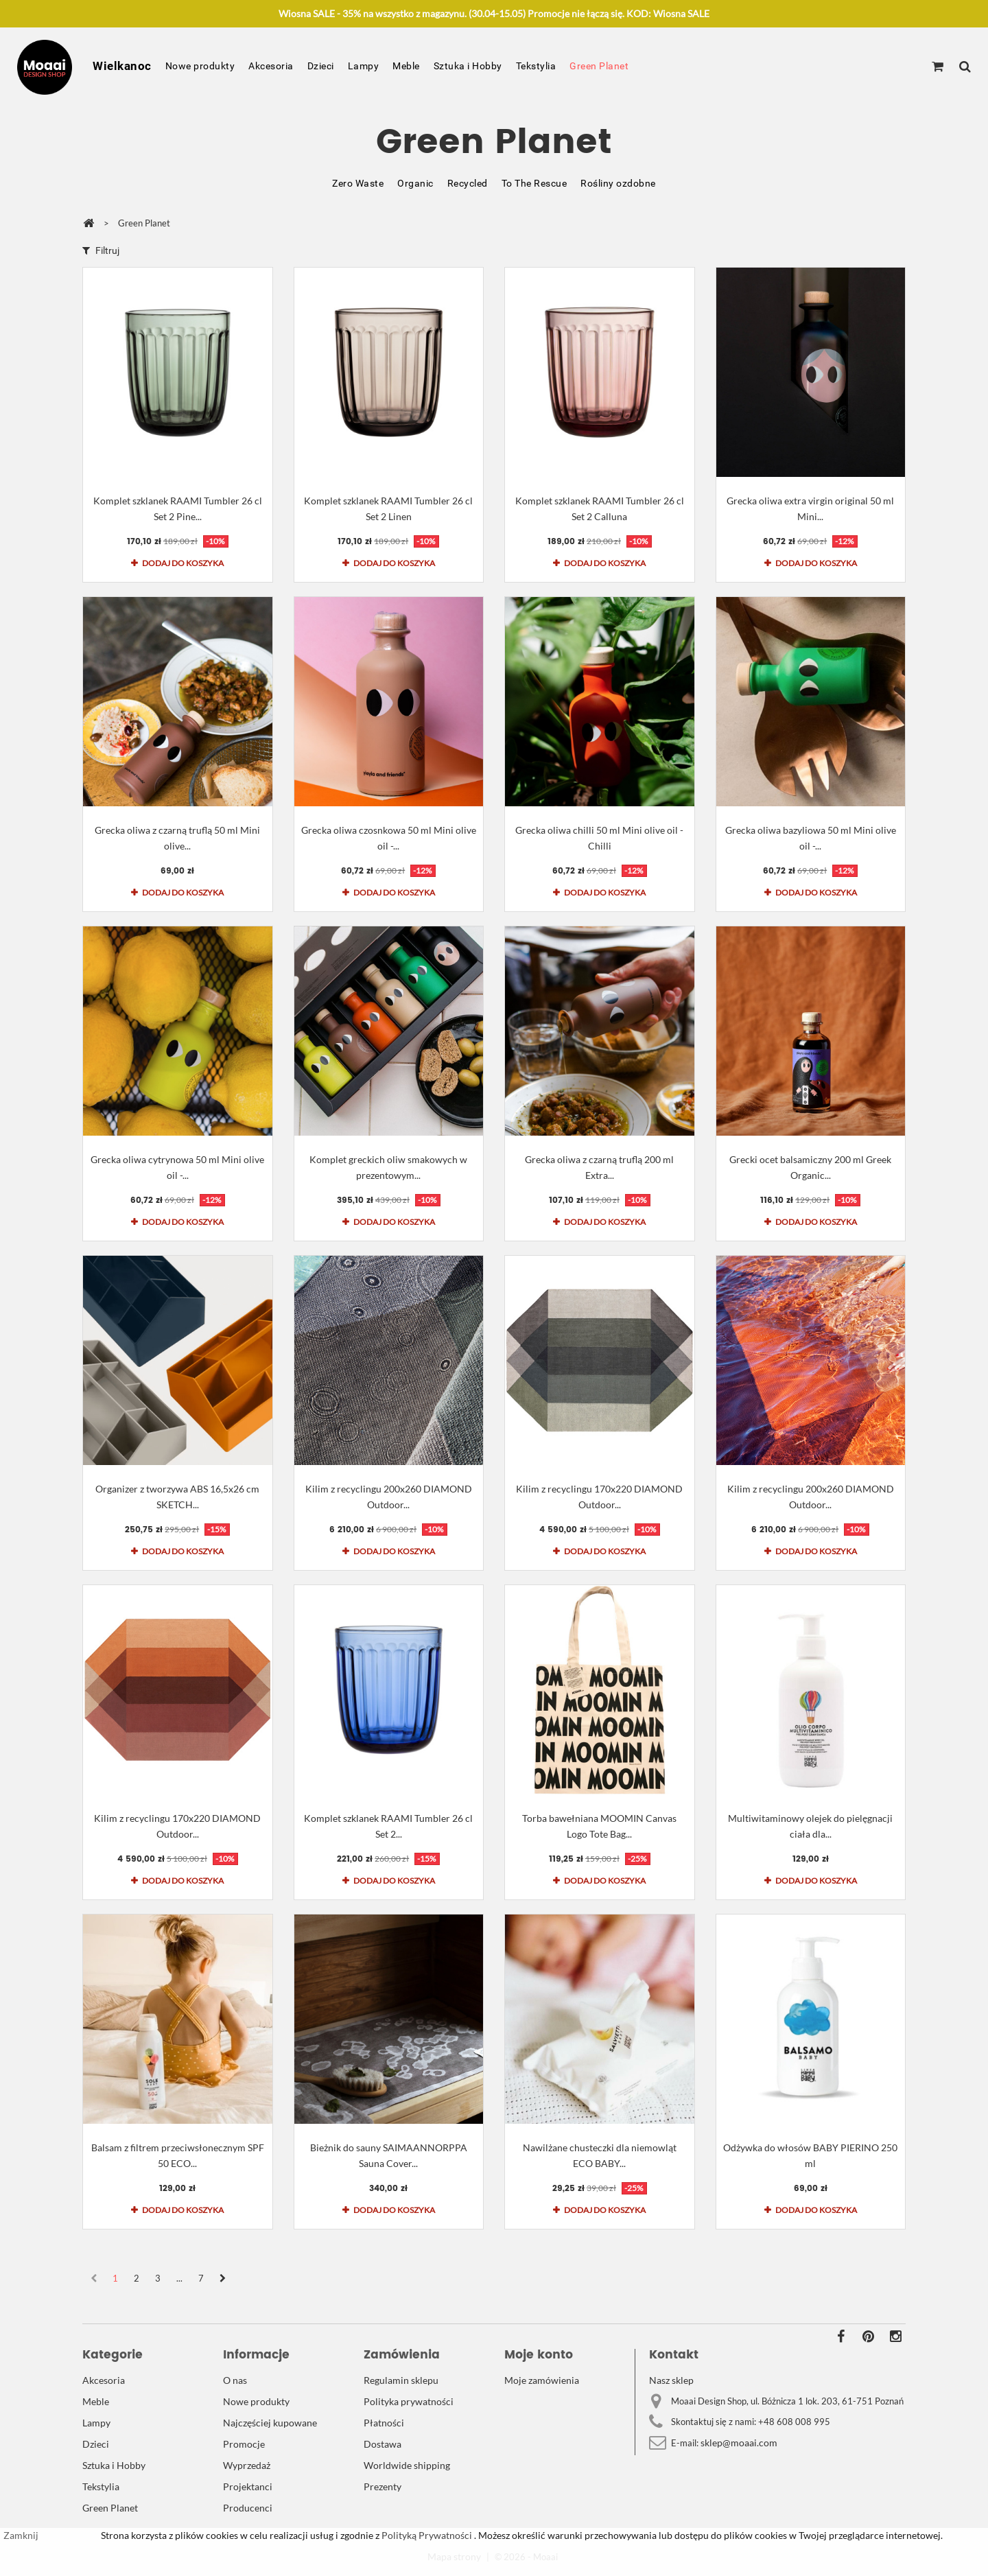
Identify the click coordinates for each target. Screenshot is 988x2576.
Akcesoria (271, 65)
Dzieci (320, 65)
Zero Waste (358, 183)
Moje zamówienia (541, 2380)
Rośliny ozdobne (618, 183)
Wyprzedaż (246, 2465)
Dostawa (382, 2444)
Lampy (363, 65)
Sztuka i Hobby (468, 65)
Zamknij (20, 2535)
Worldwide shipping (407, 2465)
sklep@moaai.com (739, 2442)
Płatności (384, 2422)
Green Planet (598, 65)
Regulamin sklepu (401, 2380)
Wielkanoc (122, 66)
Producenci (247, 2508)
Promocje (244, 2444)
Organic (415, 183)
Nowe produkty (200, 65)
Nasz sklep (671, 2380)
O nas (235, 2380)
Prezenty (382, 2486)
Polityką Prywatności (425, 2535)
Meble (406, 65)
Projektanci (247, 2486)
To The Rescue (534, 183)
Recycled (467, 183)
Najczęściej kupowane (270, 2422)
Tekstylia (536, 65)
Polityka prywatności (409, 2401)
